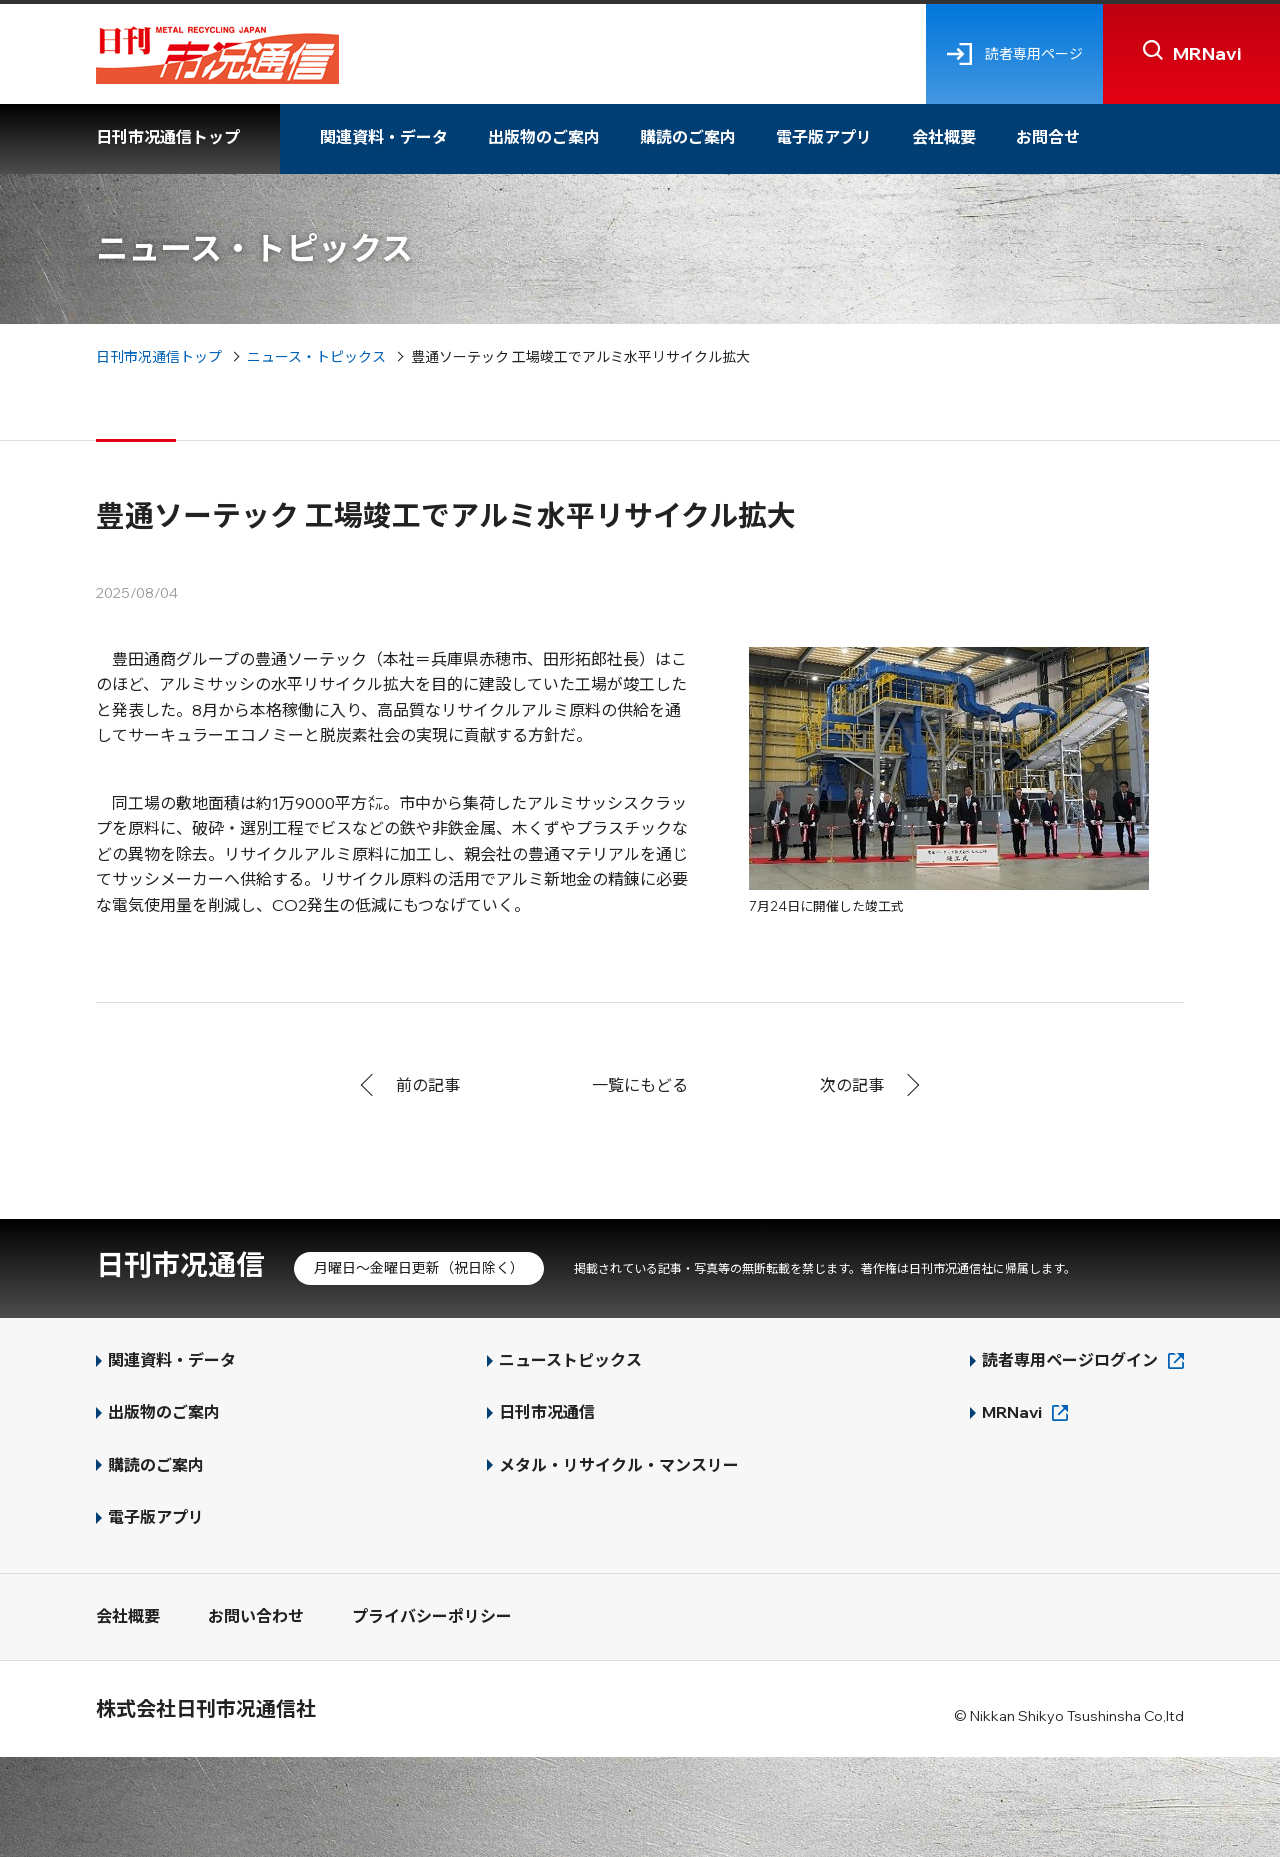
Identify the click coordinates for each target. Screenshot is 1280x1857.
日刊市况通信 (180, 1264)
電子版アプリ (824, 137)
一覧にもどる (640, 1085)
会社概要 (944, 137)
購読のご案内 (688, 137)
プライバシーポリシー (432, 1616)
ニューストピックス (570, 1360)
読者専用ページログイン (1070, 1360)
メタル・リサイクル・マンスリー (619, 1465)
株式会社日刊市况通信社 (206, 1708)
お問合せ (1048, 137)
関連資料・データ (384, 137)
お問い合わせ (256, 1616)
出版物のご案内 (544, 137)
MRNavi (1012, 1412)
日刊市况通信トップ (168, 137)
